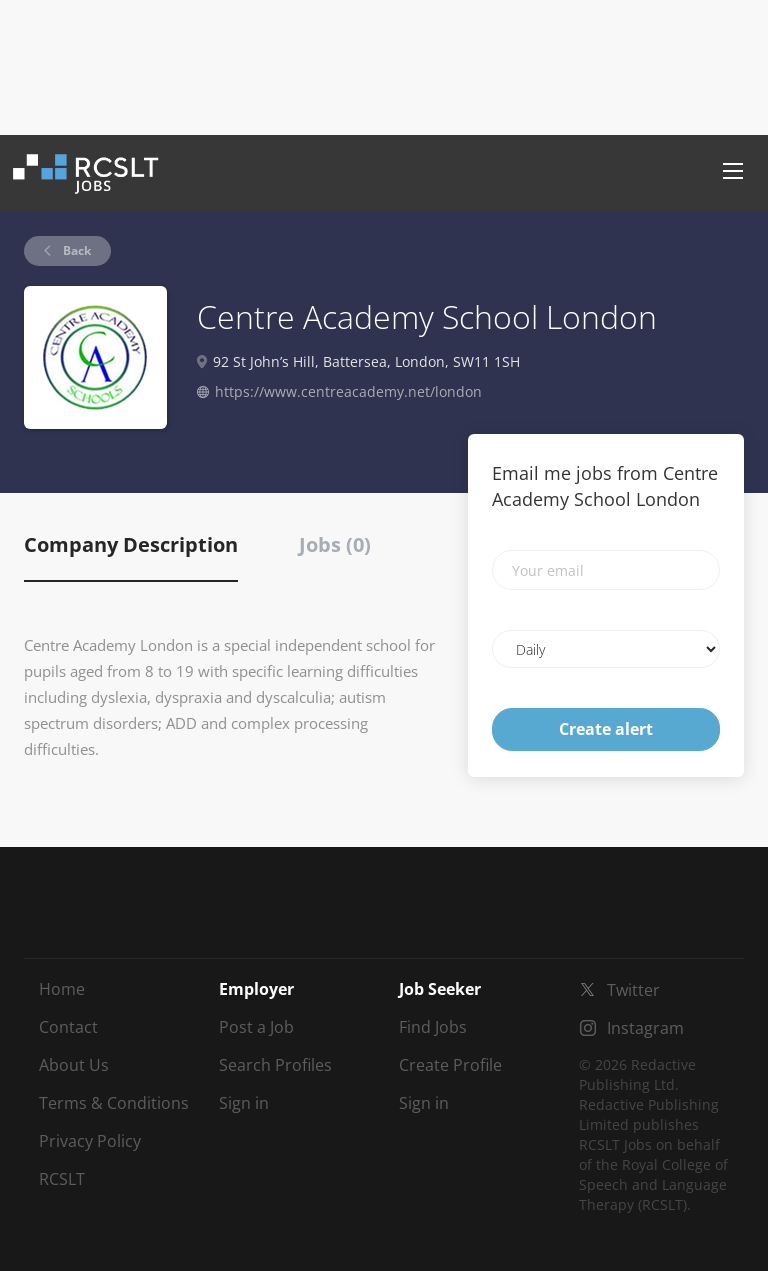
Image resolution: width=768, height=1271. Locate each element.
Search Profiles (275, 1065)
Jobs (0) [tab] (335, 544)
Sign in (244, 1103)
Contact (68, 1027)
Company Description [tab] (131, 544)
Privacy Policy (90, 1141)
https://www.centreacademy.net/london (348, 391)
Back (75, 250)
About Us (74, 1065)
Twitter (633, 990)
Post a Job (256, 1027)
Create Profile (450, 1065)
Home (62, 989)
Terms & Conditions (114, 1103)
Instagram (645, 1028)
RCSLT (62, 1179)
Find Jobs (433, 1027)
